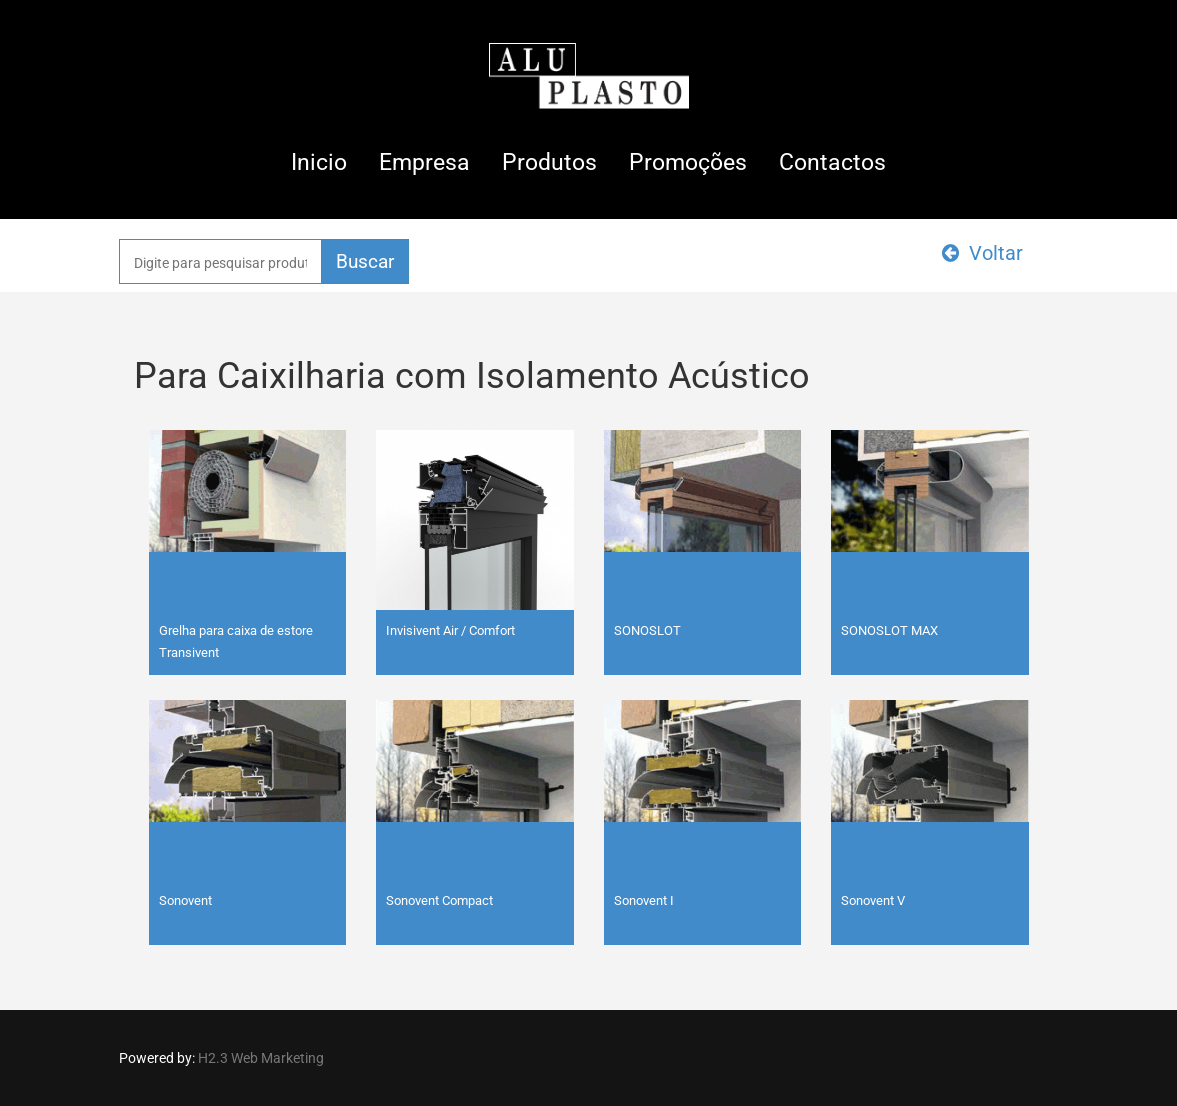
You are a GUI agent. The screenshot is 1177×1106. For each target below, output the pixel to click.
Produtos (549, 162)
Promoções (688, 162)
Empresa (424, 162)
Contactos (832, 162)
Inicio (319, 162)
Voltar (982, 253)
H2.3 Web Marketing (261, 1058)
